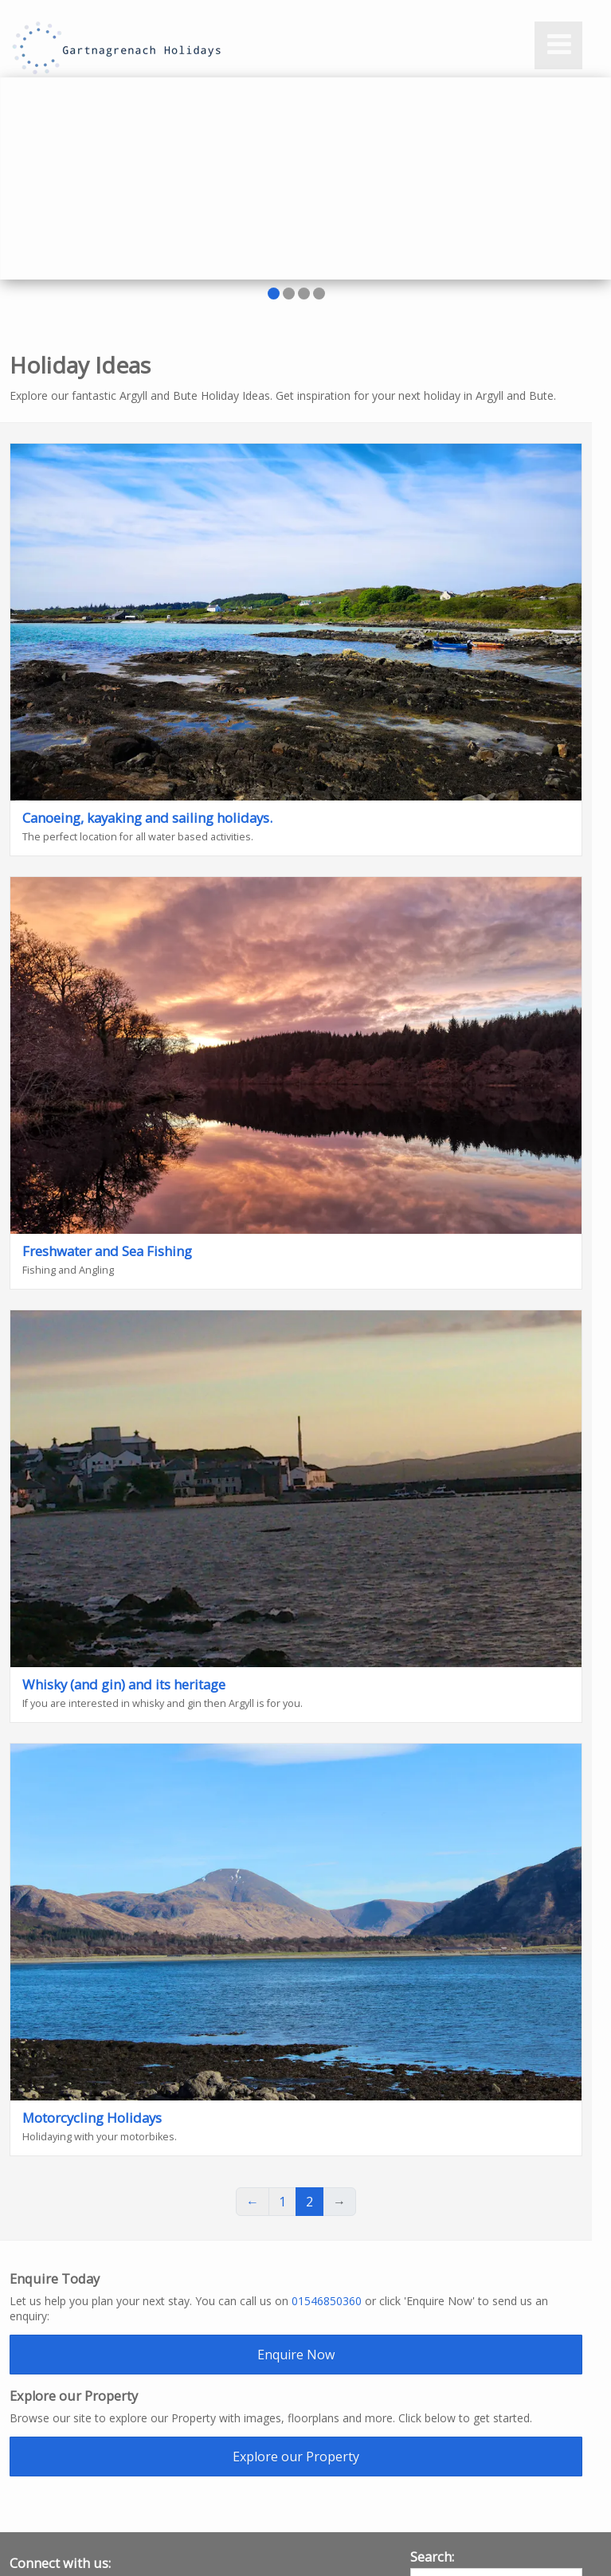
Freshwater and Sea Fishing (107, 1251)
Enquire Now (296, 2354)
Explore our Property (296, 2456)
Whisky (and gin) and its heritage (123, 1684)
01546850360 (327, 2300)
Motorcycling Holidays (92, 2117)
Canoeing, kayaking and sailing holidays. (147, 817)
